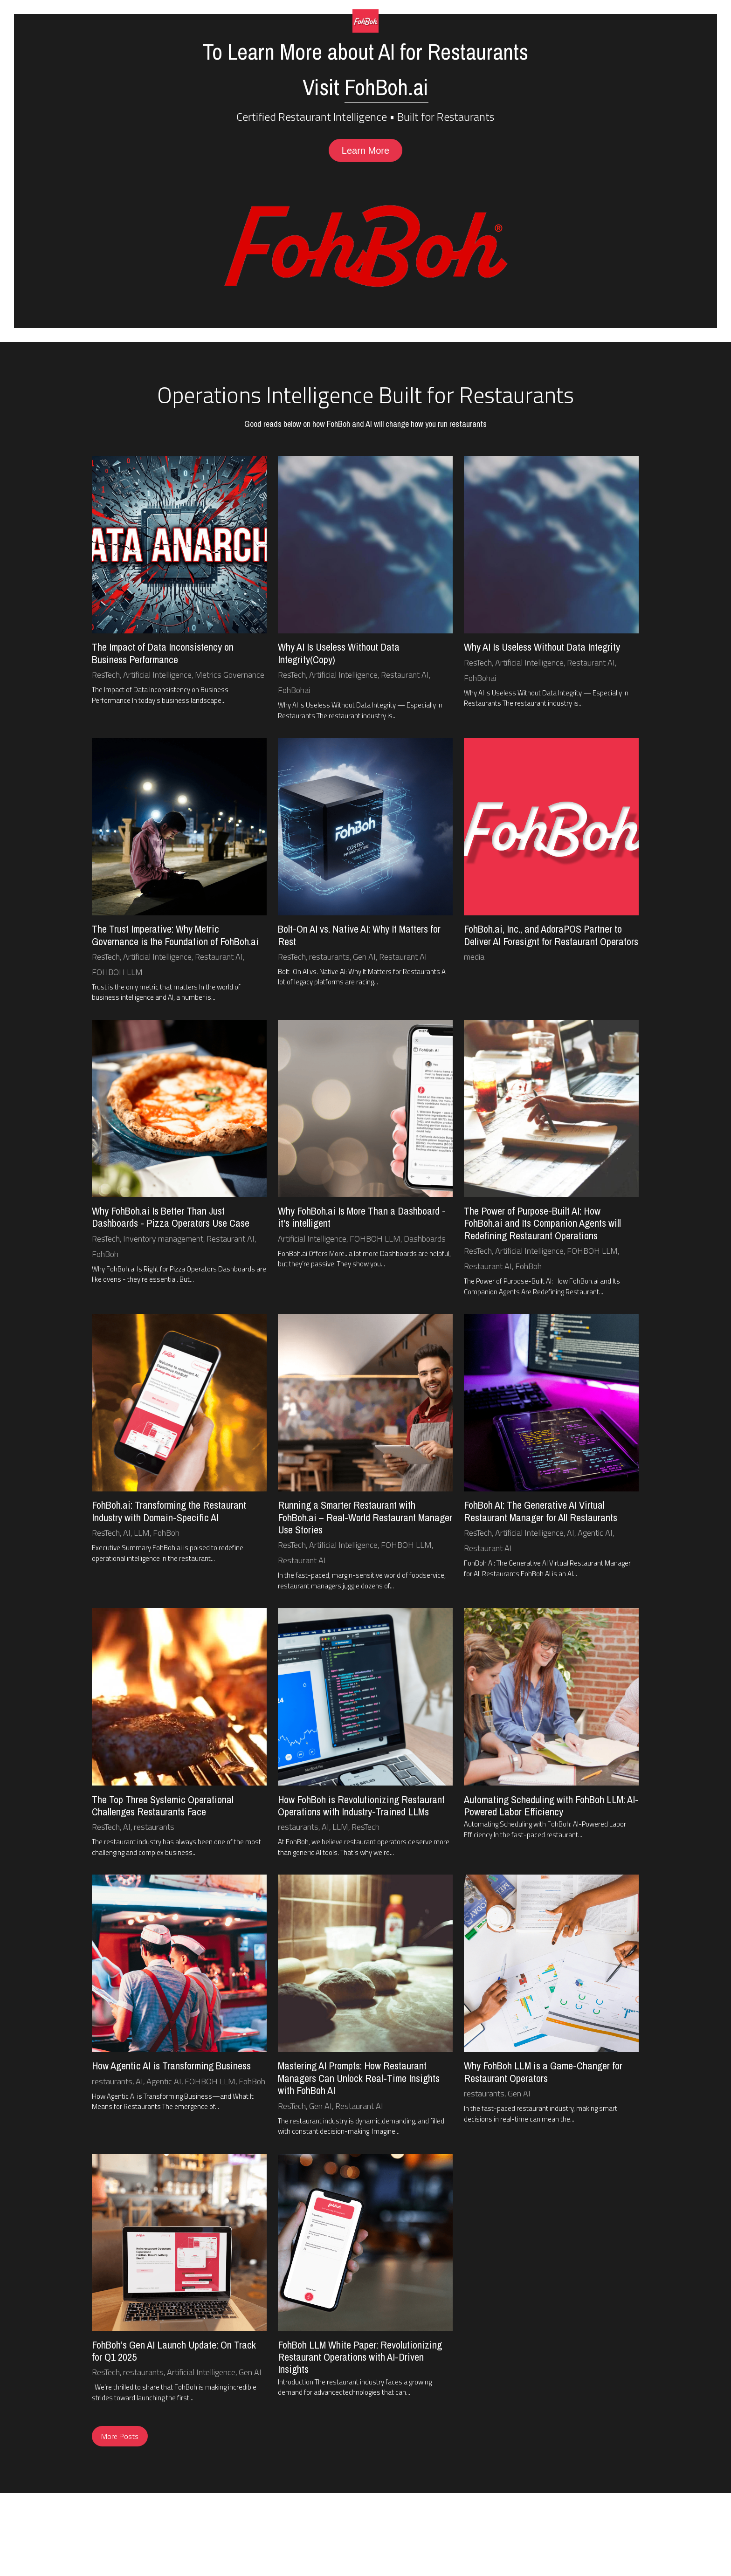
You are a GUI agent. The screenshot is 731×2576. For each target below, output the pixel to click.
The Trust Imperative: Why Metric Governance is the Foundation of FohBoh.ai (175, 936)
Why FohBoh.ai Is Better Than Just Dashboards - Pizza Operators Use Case (170, 1218)
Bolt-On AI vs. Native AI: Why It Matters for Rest (359, 936)
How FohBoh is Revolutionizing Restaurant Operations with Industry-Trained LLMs (361, 1807)
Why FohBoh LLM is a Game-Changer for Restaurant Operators (543, 2074)
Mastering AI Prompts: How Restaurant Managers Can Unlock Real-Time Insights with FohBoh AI (359, 2080)
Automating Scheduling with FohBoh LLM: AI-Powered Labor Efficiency (551, 1807)
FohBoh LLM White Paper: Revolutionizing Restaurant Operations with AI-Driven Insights (360, 2358)
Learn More (365, 151)
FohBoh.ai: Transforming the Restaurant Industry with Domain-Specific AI (169, 1512)
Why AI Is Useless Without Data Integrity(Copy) (339, 654)
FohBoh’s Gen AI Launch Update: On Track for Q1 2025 (174, 2352)
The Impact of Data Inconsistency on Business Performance (163, 654)
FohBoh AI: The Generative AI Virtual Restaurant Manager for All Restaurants (540, 1512)
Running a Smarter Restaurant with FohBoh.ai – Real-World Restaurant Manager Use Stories (365, 1518)
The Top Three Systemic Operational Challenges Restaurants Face (163, 1807)
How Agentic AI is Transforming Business (171, 2068)
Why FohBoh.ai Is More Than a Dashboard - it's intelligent (362, 1218)
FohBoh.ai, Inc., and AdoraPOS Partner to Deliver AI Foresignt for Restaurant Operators (551, 936)
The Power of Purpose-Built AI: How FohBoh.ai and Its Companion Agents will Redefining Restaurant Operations (542, 1224)
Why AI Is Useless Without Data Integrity (542, 648)
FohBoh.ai (386, 87)
